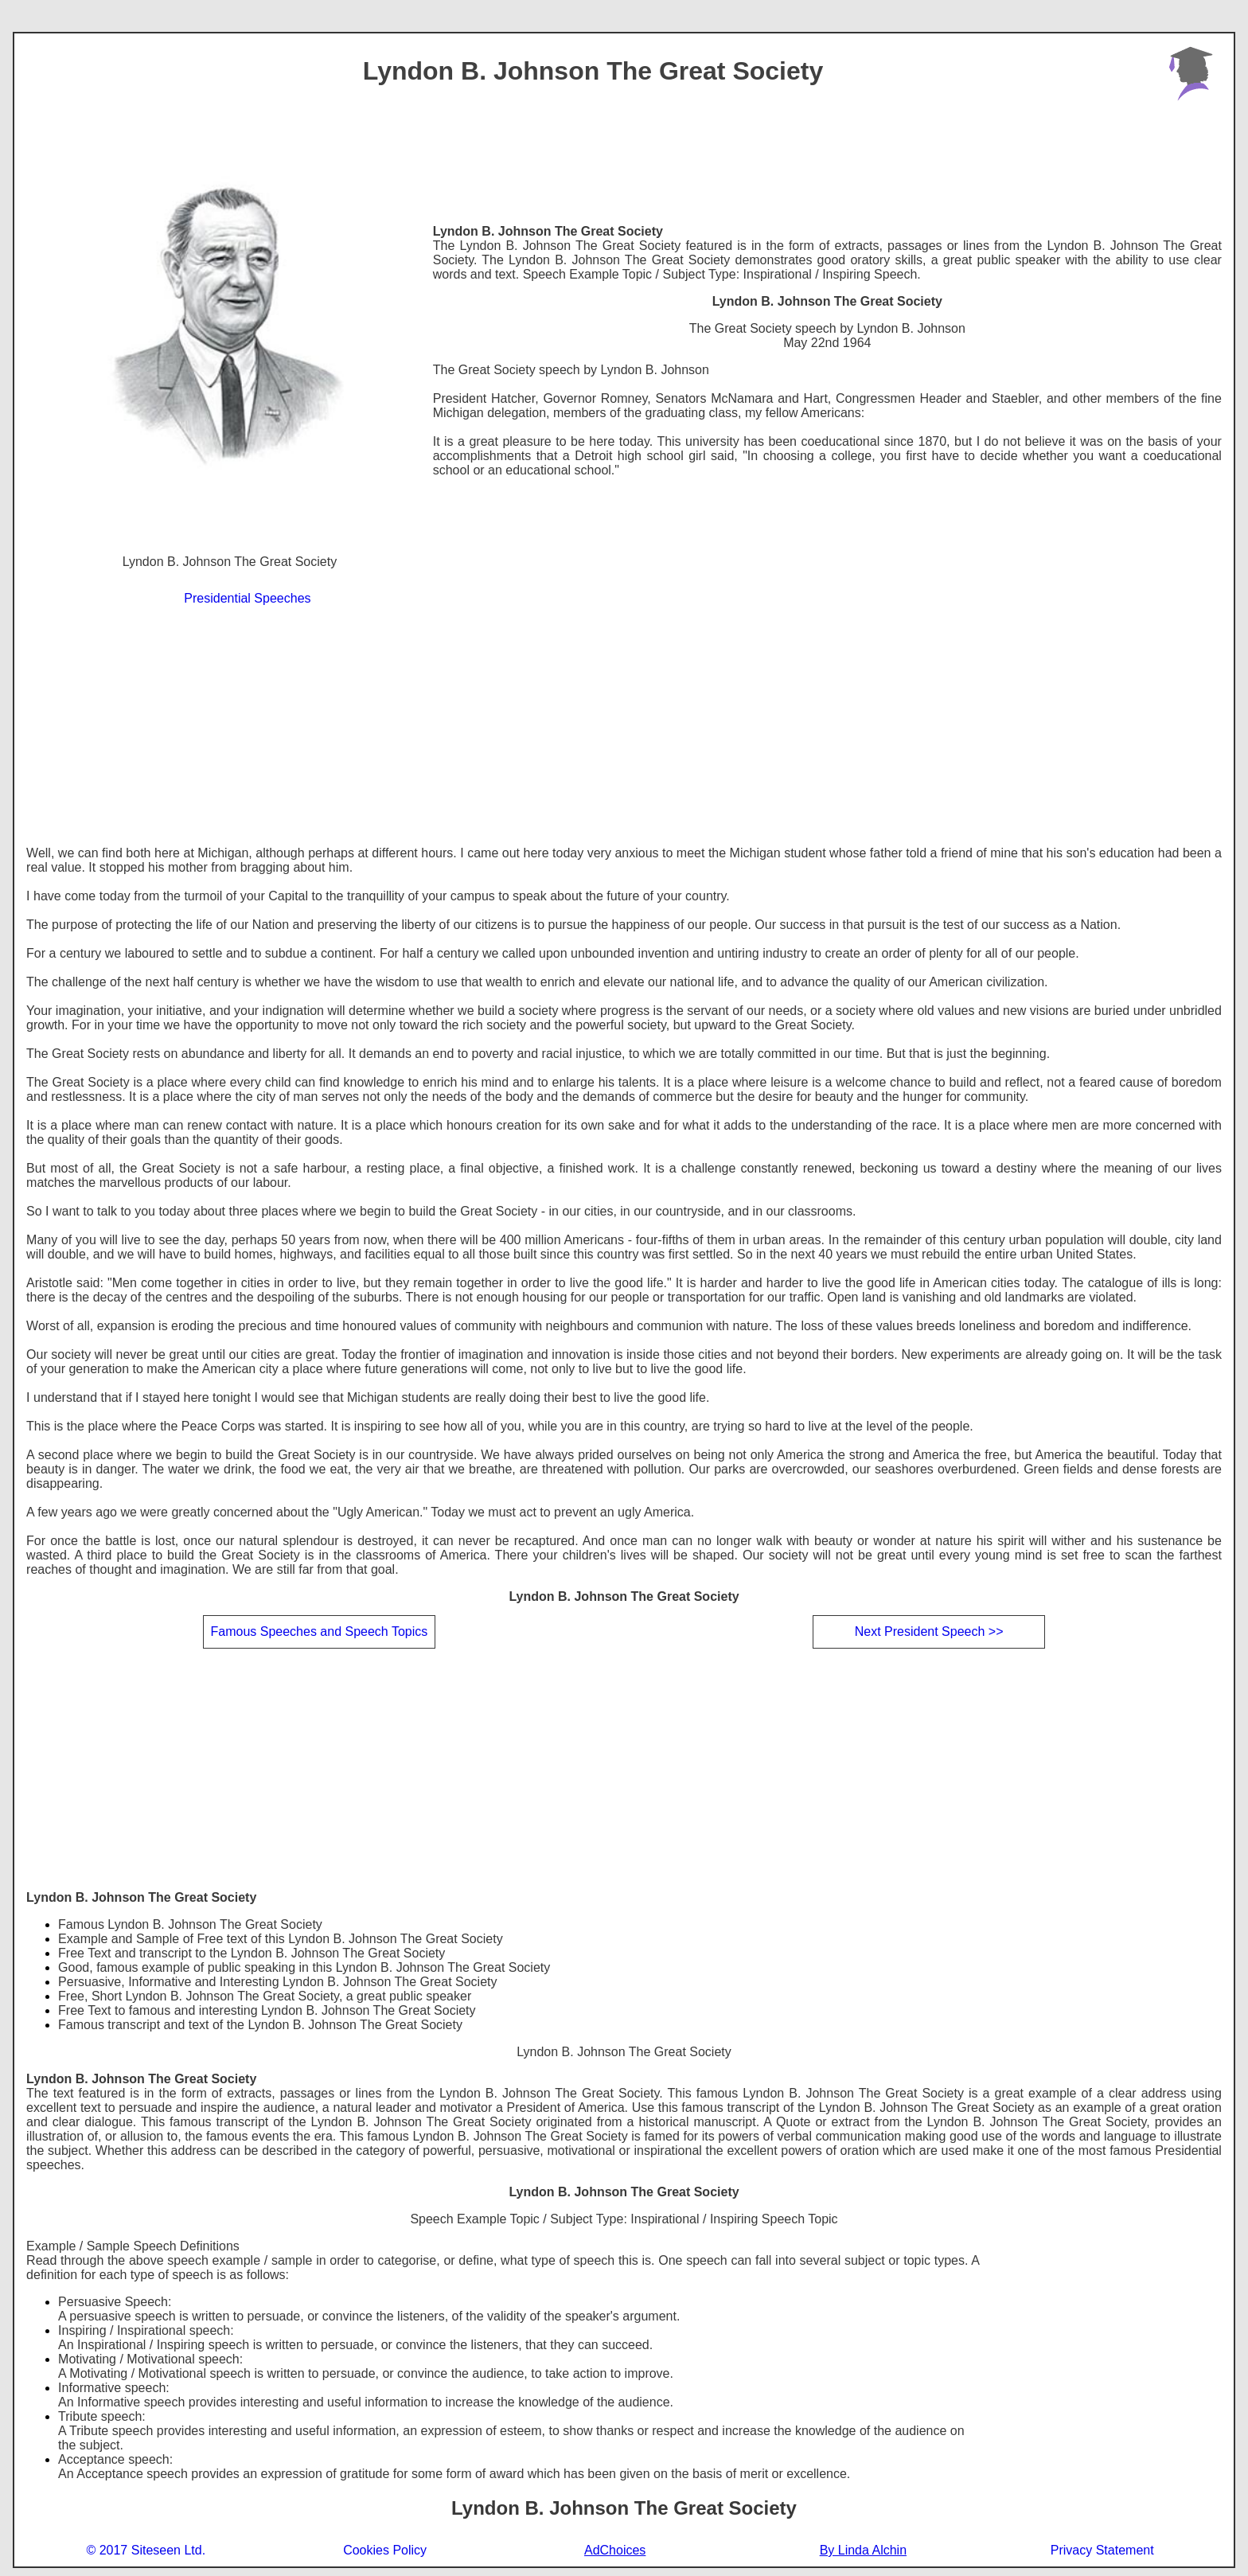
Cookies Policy (385, 2550)
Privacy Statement (1102, 2550)
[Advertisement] (624, 726)
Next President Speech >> (929, 1631)
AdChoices (614, 2550)
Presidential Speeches (247, 598)
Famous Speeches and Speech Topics (318, 1631)
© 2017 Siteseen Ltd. (145, 2550)
